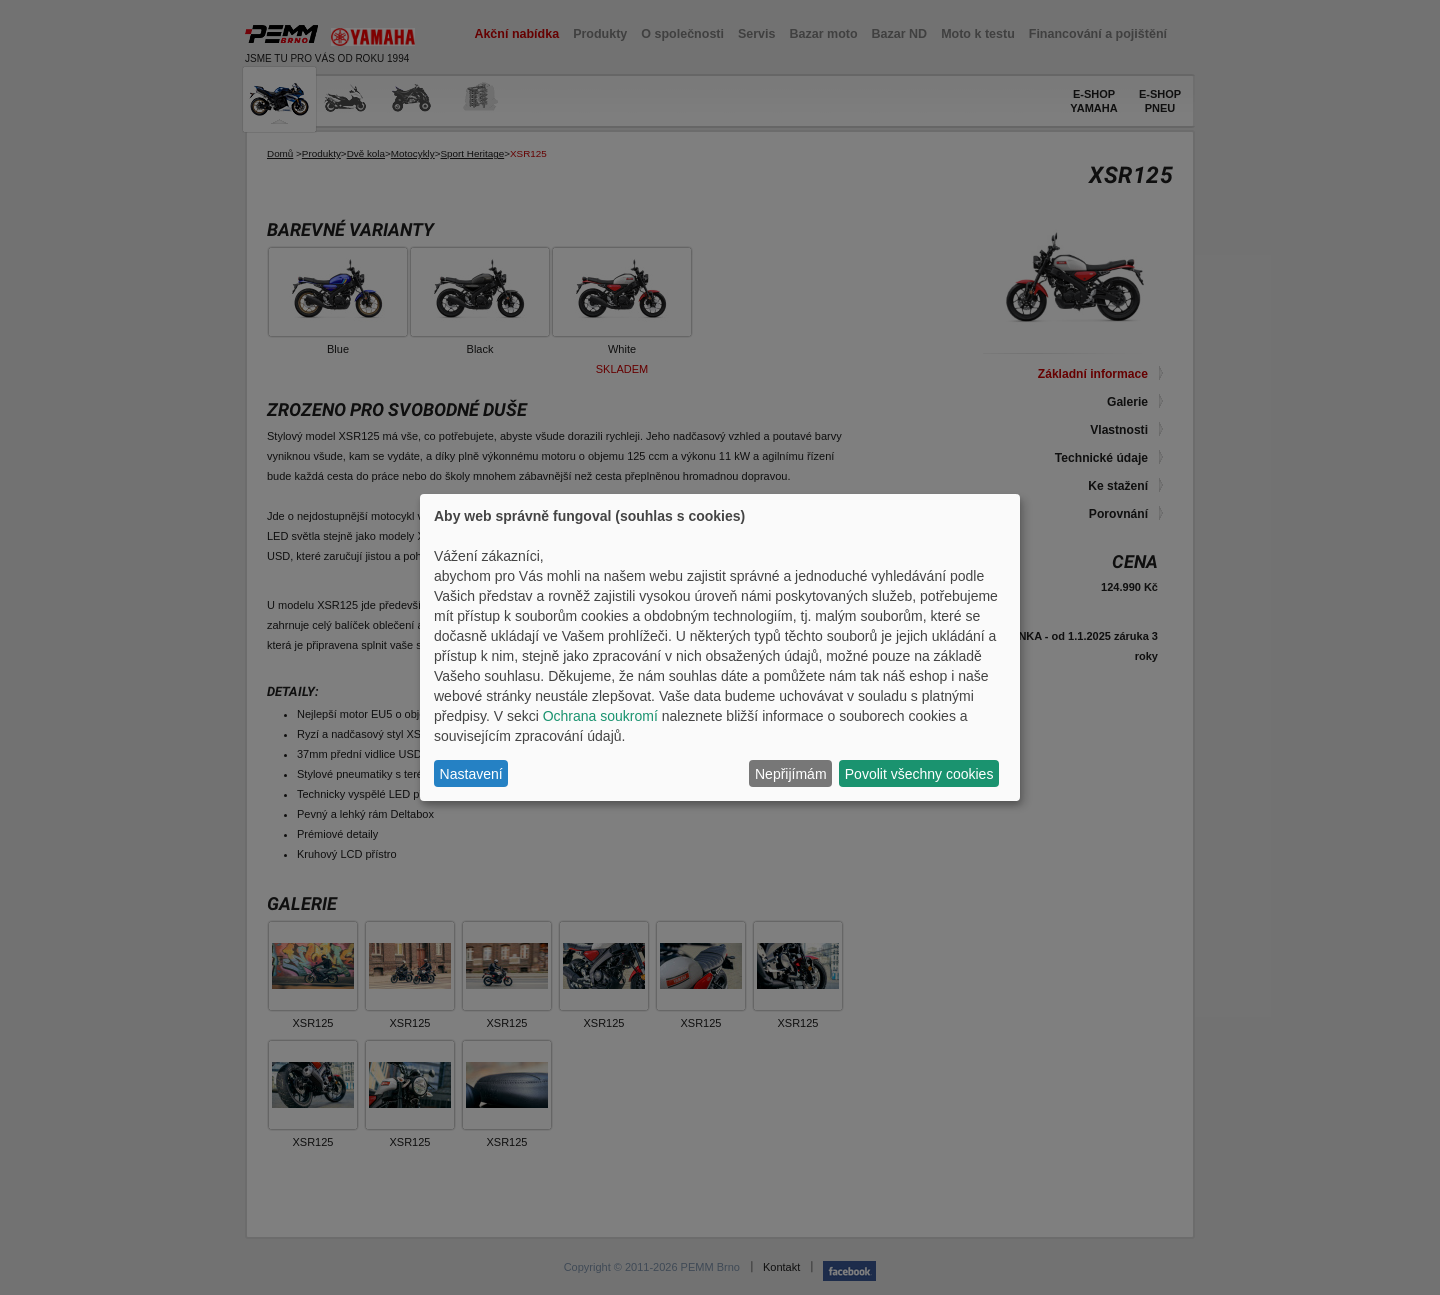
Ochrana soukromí (600, 716)
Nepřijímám (791, 774)
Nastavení (471, 774)
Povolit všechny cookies (919, 774)
